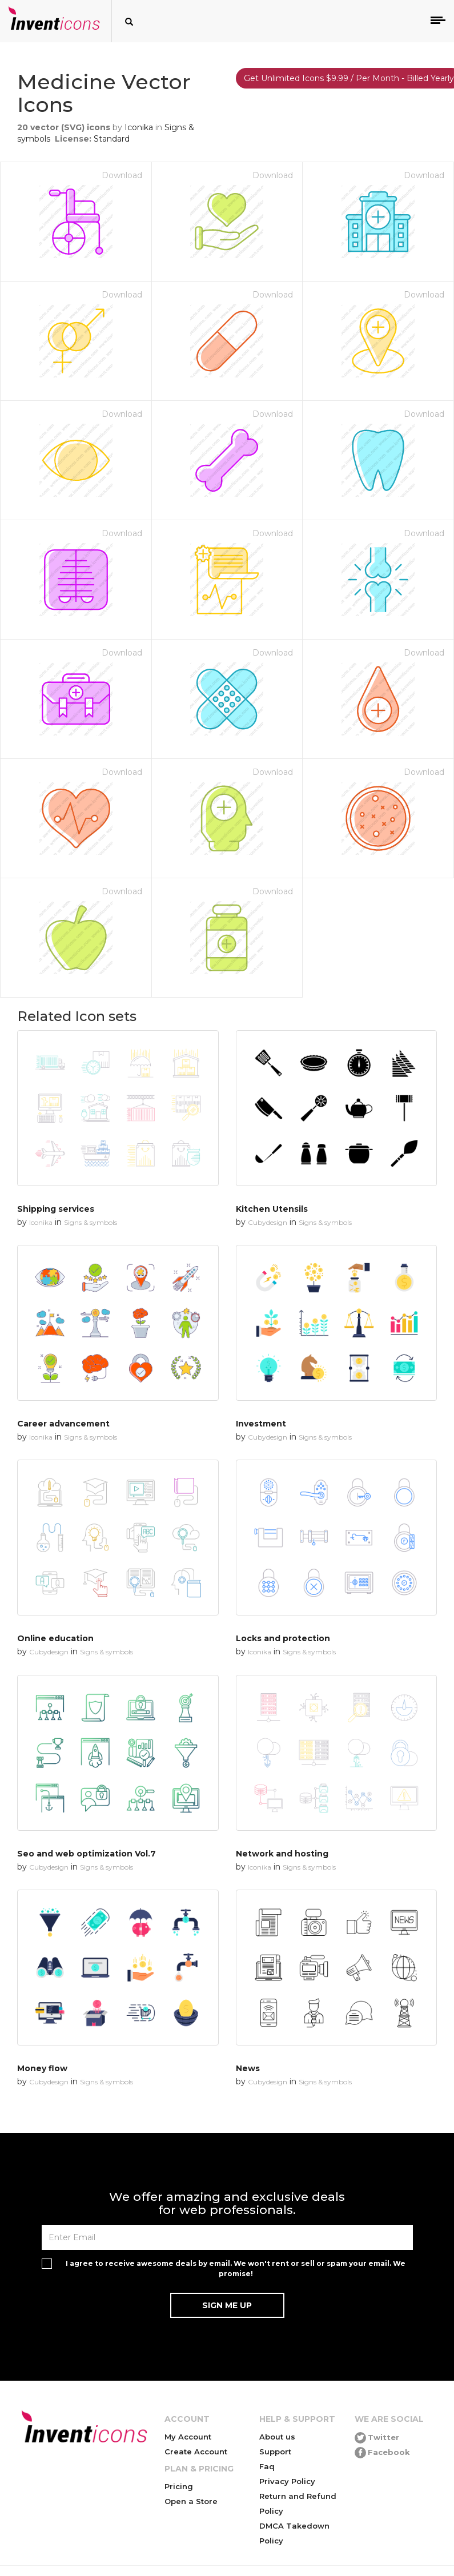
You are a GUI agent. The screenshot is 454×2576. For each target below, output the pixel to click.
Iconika (138, 127)
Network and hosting (282, 1853)
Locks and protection (283, 1638)
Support (275, 2451)
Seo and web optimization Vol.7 (86, 1853)
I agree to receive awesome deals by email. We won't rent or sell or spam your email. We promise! (235, 2268)
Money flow (42, 2068)
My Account (187, 2436)
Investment (261, 1423)
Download (122, 175)
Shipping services (55, 1209)
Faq (267, 2466)
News (248, 2068)
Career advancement (63, 1423)
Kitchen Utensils (272, 1209)
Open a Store (191, 2501)
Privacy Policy (287, 2481)
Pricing (178, 2486)
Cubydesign (267, 1222)
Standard (112, 139)
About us (277, 2436)
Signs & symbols (90, 1222)
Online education (55, 1638)
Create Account (195, 2451)
